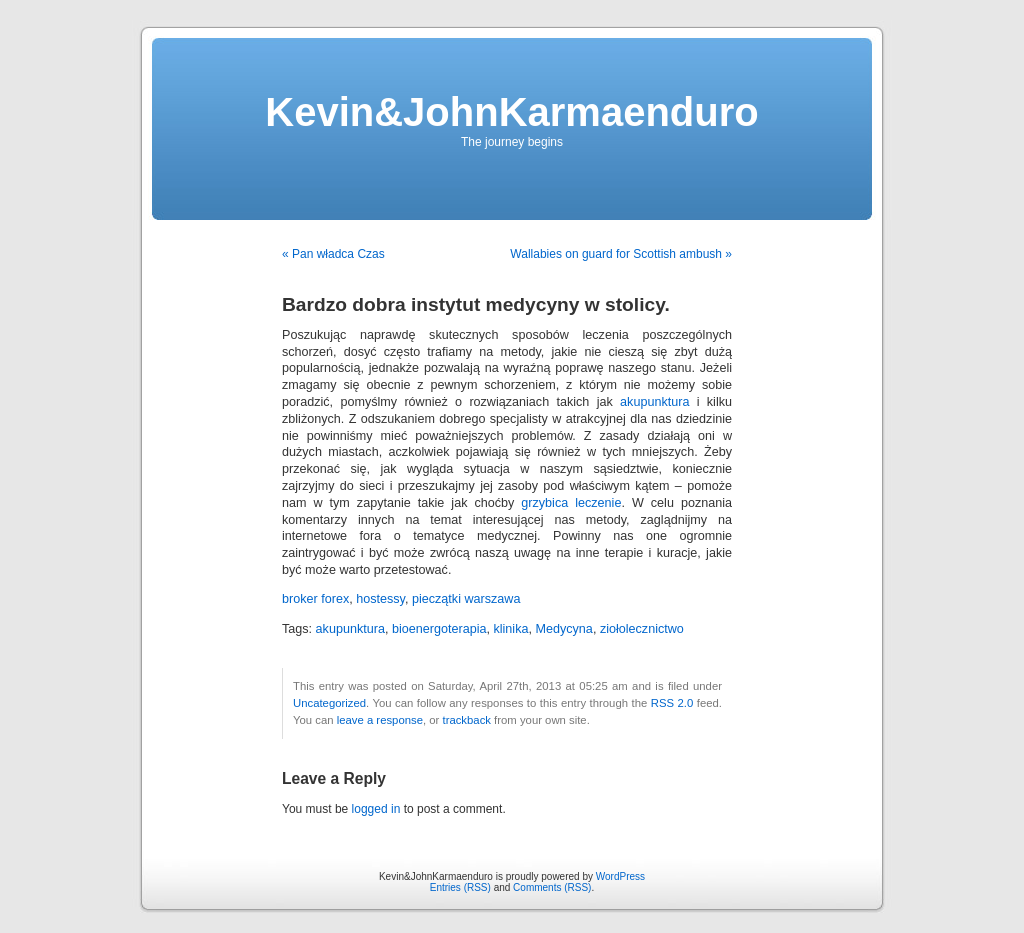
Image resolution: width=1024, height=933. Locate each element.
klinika (510, 629)
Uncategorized (329, 703)
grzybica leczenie (571, 503)
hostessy (380, 599)
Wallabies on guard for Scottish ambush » (621, 254)
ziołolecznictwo (642, 629)
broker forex (315, 599)
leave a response (380, 720)
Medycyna (563, 629)
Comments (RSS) (552, 887)
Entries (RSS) (460, 887)
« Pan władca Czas (333, 254)
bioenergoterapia (439, 629)
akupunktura (654, 402)
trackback (466, 720)
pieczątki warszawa (466, 599)
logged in (376, 809)
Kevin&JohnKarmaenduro (511, 112)
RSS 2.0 (672, 703)
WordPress (620, 876)
